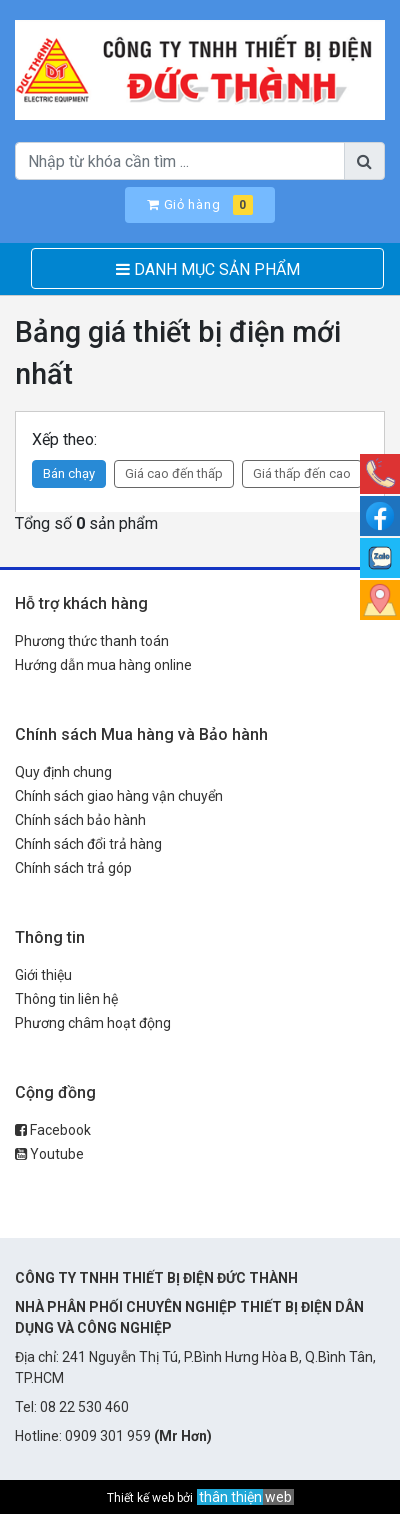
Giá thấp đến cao (302, 473)
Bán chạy (69, 473)
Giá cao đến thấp (174, 473)
